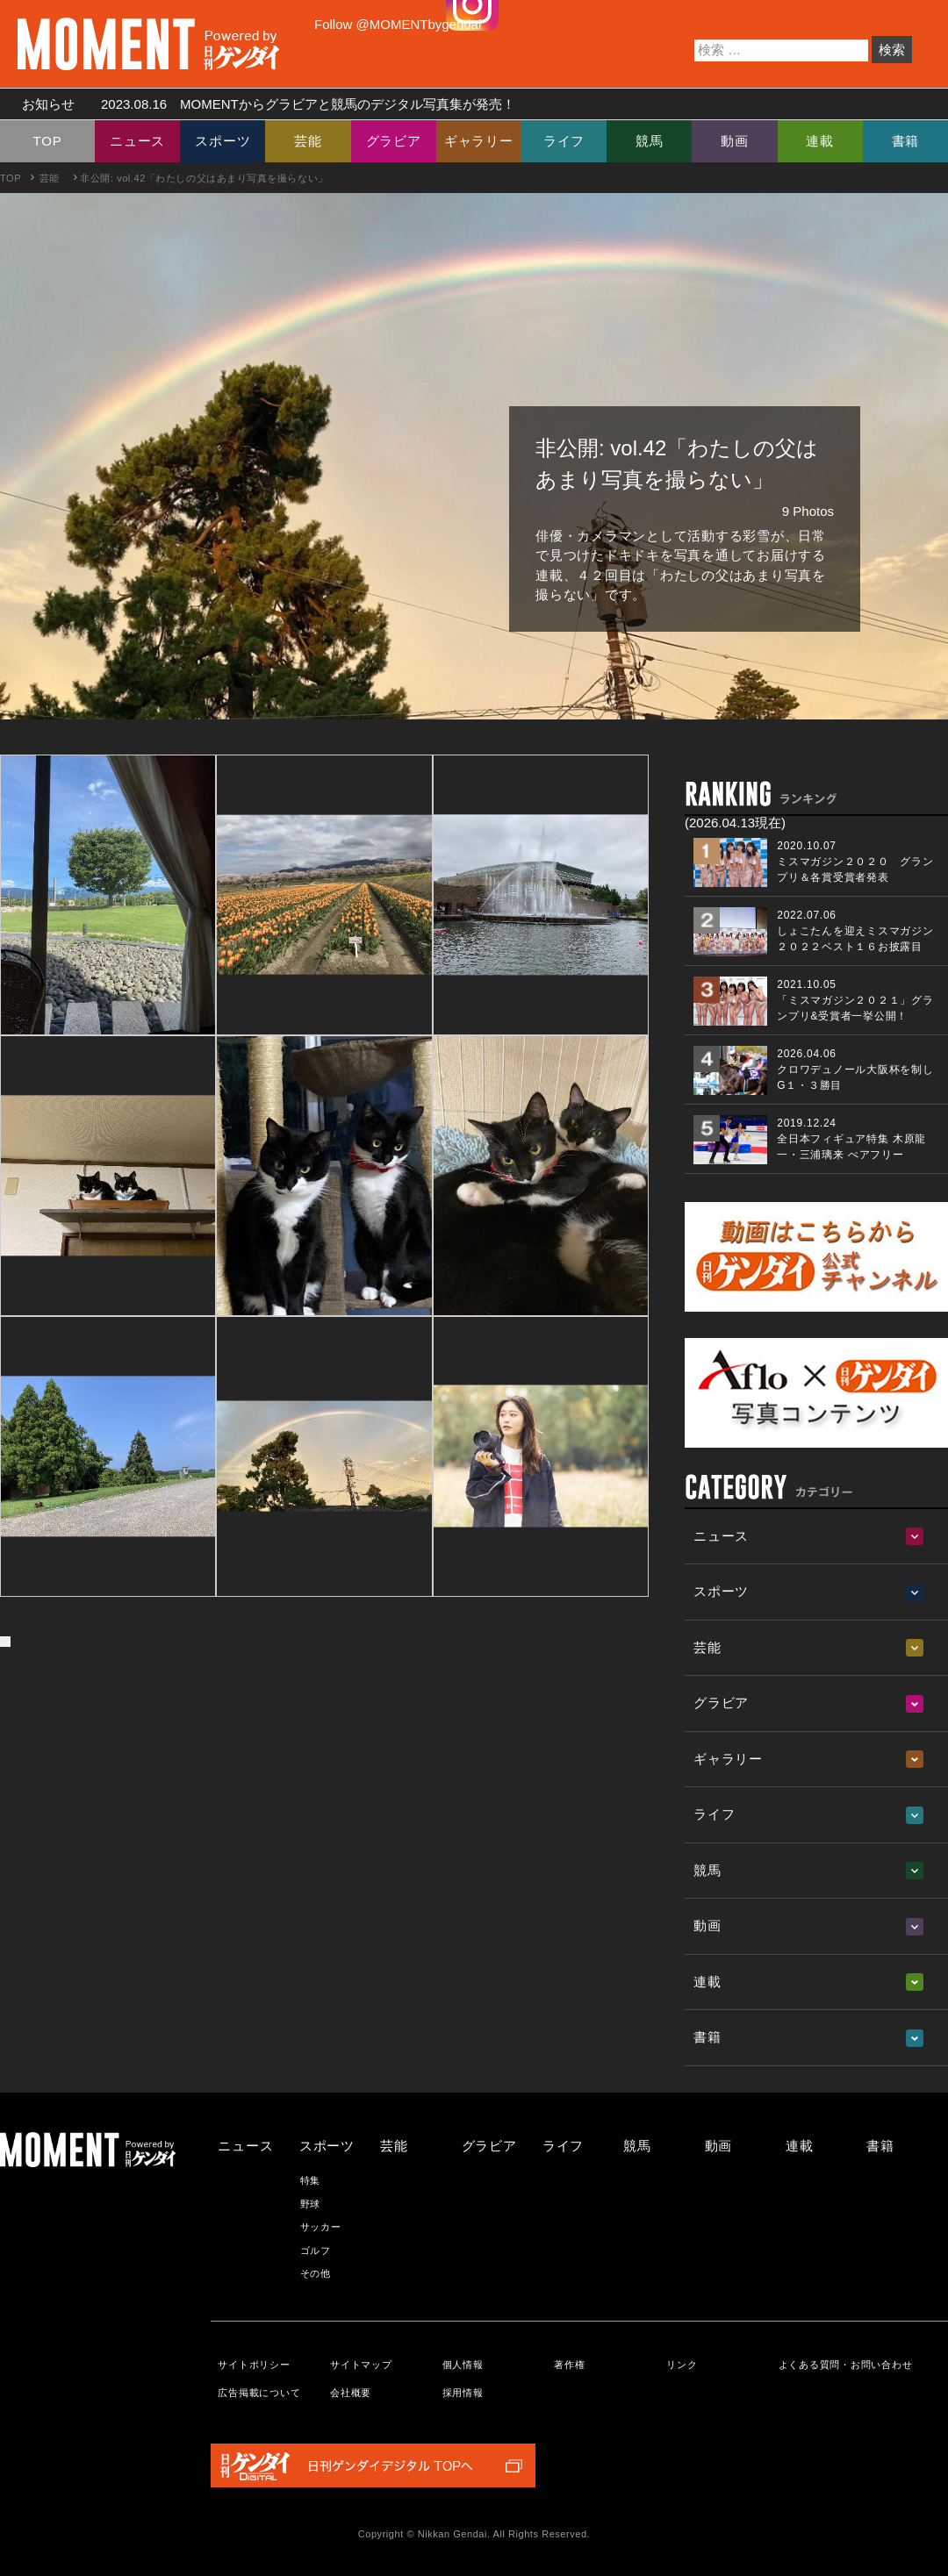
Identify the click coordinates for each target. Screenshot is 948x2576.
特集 (310, 2180)
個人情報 (463, 2364)
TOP (47, 140)
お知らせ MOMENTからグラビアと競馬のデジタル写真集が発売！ (262, 104)
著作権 (569, 2364)
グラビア (393, 140)
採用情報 (463, 2392)
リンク (681, 2364)
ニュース (137, 140)
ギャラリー (479, 140)
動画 (735, 140)
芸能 (308, 140)
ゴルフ (315, 2250)
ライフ (564, 140)
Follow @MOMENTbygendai (397, 24)
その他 (315, 2273)
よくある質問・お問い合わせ (846, 2364)
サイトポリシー (254, 2364)
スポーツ (222, 140)
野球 (310, 2204)
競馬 (650, 140)
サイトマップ (361, 2364)
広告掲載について (259, 2392)
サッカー (320, 2227)
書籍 (906, 140)
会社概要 (350, 2392)
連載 (820, 140)
